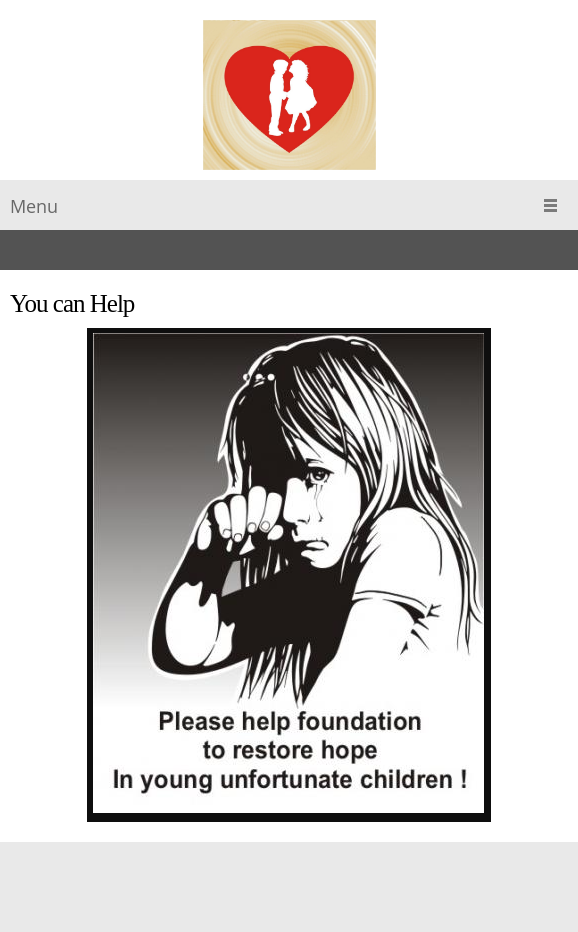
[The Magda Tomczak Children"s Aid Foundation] (289, 95)
